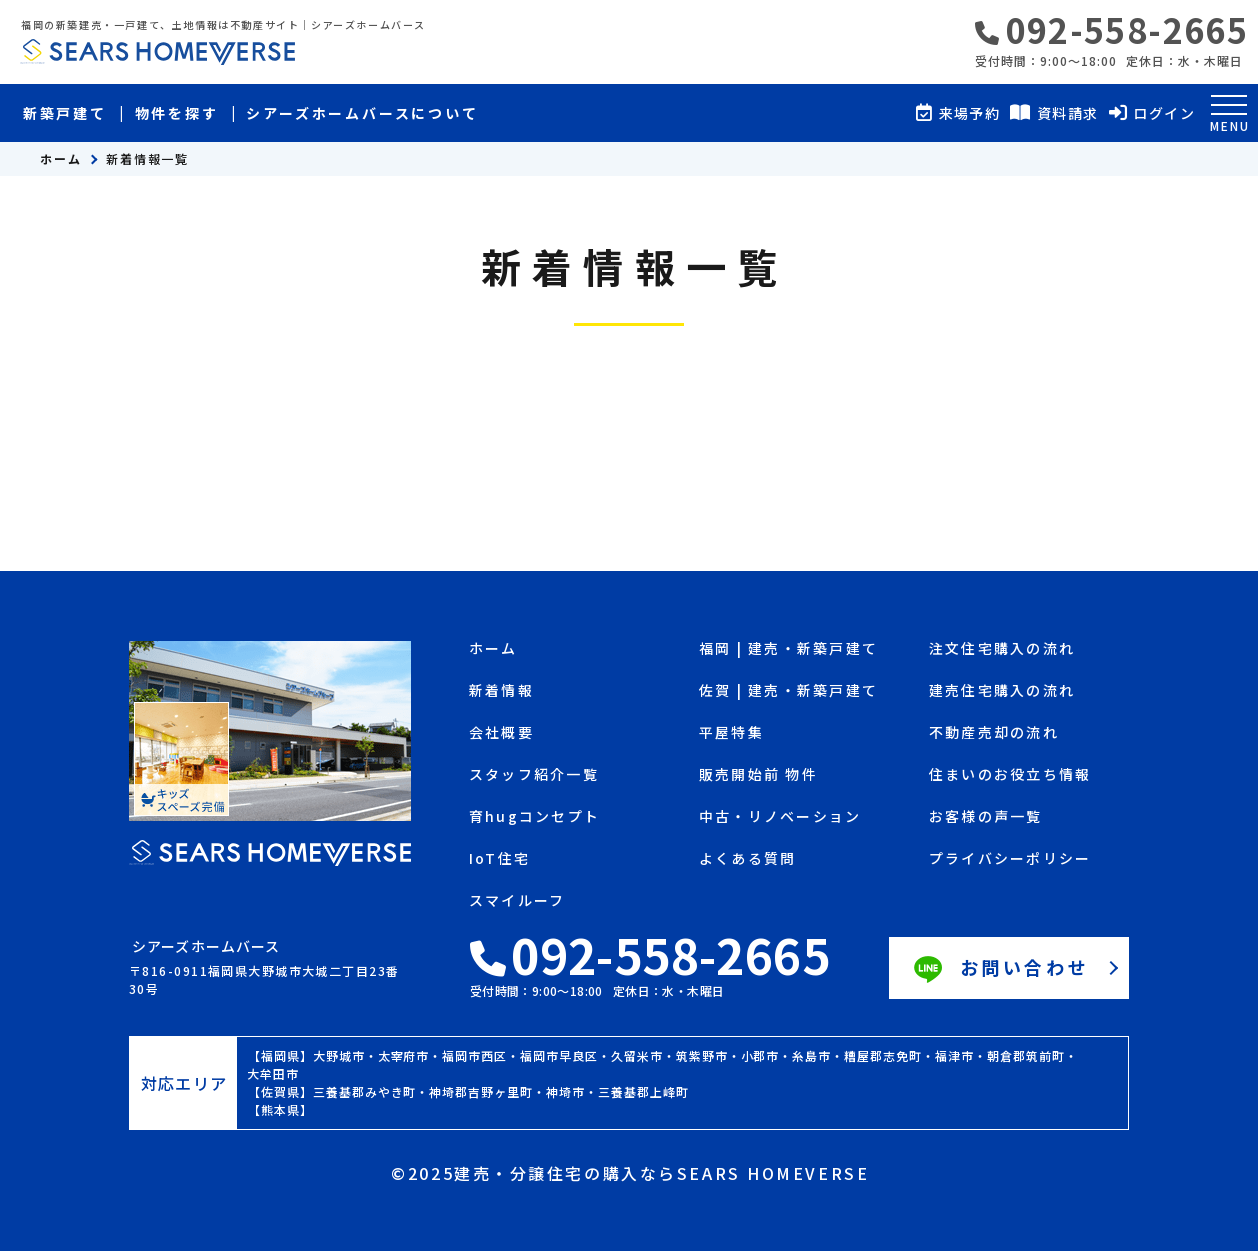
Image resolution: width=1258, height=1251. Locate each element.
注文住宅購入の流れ (1002, 649)
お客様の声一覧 (986, 817)
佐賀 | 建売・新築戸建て (788, 691)
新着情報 (501, 691)
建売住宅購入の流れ (1002, 691)
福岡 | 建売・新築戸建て (788, 649)
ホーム (61, 158)
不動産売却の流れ (994, 733)
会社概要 (501, 733)
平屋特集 (731, 733)
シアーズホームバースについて (362, 113)
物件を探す (177, 113)
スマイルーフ (517, 901)
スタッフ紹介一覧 (534, 775)
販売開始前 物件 (758, 775)
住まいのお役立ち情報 (1010, 775)
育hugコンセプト (534, 817)
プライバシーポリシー (1010, 859)
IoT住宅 (499, 859)
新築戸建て (65, 113)
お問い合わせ (999, 970)
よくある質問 (747, 859)
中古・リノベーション (780, 817)
